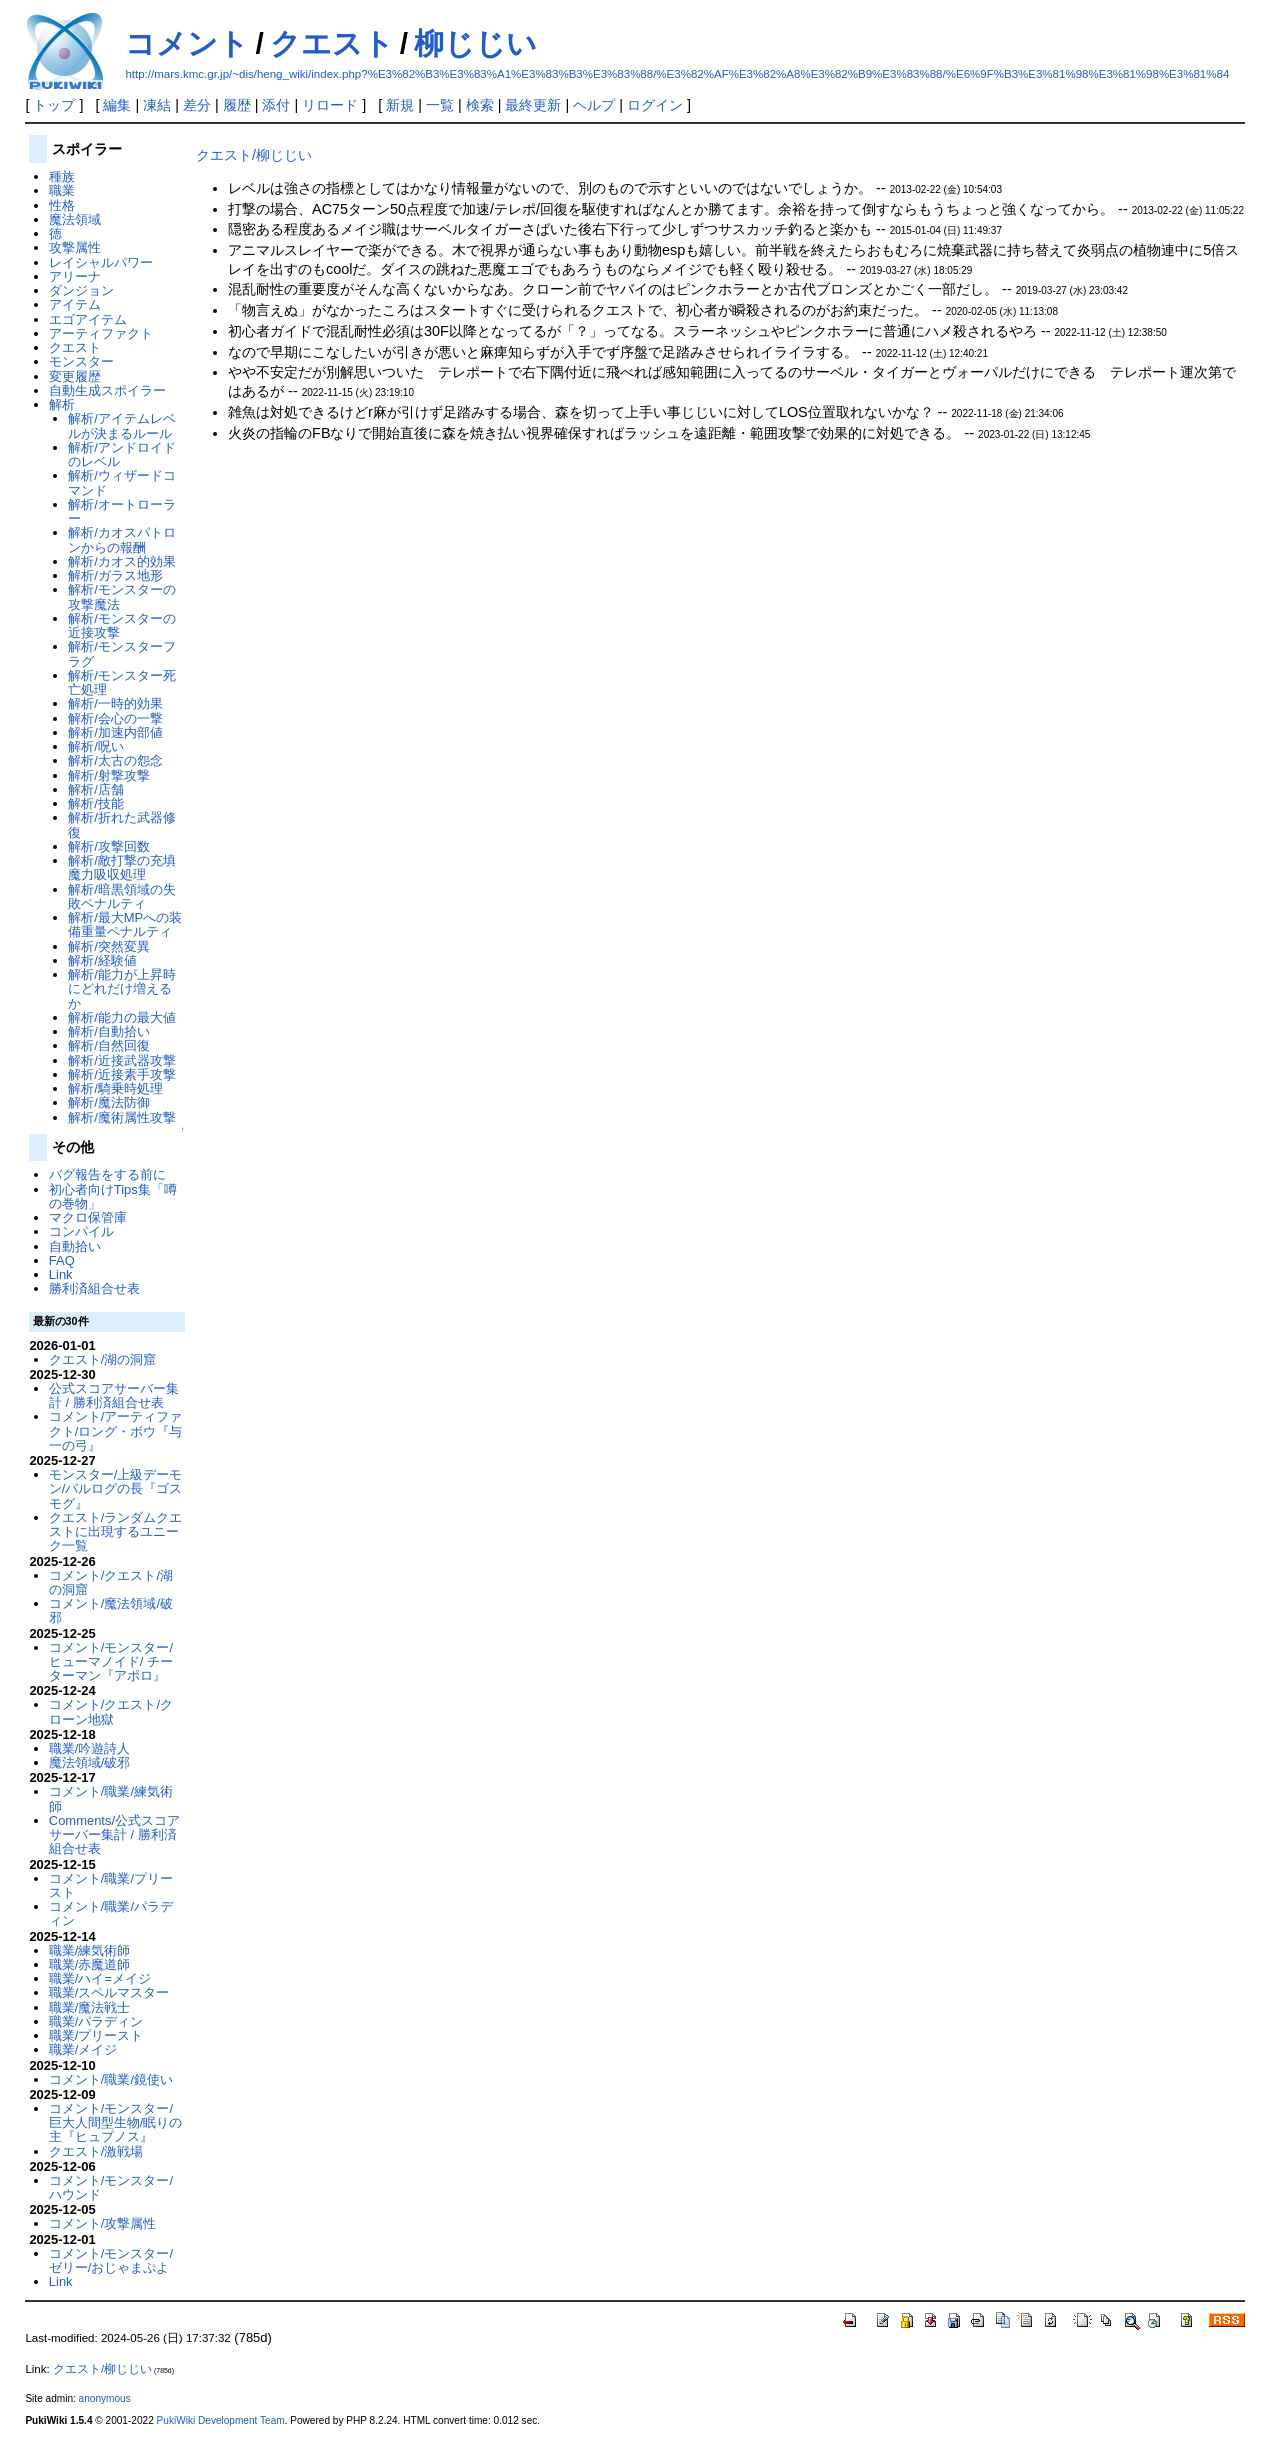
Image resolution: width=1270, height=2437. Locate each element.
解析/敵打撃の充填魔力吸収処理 (122, 867)
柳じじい (475, 43)
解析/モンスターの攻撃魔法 (122, 596)
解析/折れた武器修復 (122, 824)
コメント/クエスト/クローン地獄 (111, 1711)
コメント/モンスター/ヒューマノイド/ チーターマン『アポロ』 (111, 1662)
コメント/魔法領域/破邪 (111, 1610)
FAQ (62, 1260)
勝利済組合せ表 (94, 1288)
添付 (276, 105)
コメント (187, 43)
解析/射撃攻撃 (109, 775)
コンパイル (81, 1231)
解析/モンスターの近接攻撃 (122, 625)
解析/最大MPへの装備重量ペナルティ (125, 924)
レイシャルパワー (101, 262)
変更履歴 (75, 376)
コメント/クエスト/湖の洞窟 (111, 1582)
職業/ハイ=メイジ (100, 1978)
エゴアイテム (88, 319)
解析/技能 (96, 803)
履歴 (237, 105)
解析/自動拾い (109, 1031)
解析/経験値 (102, 960)
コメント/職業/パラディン (111, 1913)
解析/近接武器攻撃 (122, 1060)
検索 (480, 105)
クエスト (332, 43)
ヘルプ (594, 105)
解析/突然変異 (109, 946)
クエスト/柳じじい (254, 155)
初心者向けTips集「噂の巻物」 (113, 1196)
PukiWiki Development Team (221, 2420)
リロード (330, 105)
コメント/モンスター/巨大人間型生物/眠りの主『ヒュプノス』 (116, 2123)
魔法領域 (75, 219)
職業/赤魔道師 (90, 1964)
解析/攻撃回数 (109, 846)
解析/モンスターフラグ (122, 653)
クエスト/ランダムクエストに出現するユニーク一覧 (116, 1532)
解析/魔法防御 (109, 1102)
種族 (62, 176)
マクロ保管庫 (88, 1217)
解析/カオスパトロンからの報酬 (122, 539)
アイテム (75, 304)
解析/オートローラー (122, 511)
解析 (62, 404)
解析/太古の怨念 (115, 760)
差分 (197, 105)
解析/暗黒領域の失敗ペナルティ (122, 896)
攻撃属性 (75, 247)
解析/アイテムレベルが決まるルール (122, 425)
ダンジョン (81, 290)
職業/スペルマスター (109, 1992)
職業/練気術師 (90, 1950)
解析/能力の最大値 (122, 1017)
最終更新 (533, 105)
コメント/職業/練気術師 (111, 1798)
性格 (62, 205)
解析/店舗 (96, 789)
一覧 (440, 105)
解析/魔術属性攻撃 (122, 1117)
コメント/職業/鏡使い (111, 2079)
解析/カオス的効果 (122, 561)
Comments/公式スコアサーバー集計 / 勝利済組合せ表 (114, 1835)
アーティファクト (101, 333)
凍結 (157, 105)
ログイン (655, 105)
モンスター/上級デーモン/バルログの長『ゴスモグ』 (116, 1489)
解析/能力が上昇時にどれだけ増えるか (122, 989)
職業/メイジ (83, 2049)
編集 (117, 105)
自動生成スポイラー (107, 390)
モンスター (81, 361)
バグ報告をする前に (107, 1174)
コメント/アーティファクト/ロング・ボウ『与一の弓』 (116, 1431)
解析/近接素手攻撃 (122, 1074)
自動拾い (75, 1246)
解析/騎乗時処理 (115, 1088)
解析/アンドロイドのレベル (122, 454)
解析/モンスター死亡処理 (122, 682)
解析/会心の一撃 (115, 718)
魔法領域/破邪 (90, 1762)
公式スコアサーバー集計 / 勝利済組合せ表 (114, 1395)
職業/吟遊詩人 (90, 1748)
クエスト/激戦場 (96, 2151)
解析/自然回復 (109, 1045)
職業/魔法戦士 (90, 2007)
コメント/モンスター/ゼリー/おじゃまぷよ (111, 2260)
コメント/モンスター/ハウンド (111, 2187)
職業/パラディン (96, 2021)
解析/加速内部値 (115, 732)
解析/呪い (96, 746)
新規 (400, 105)
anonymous (105, 2398)
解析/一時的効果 (115, 703)
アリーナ (75, 276)
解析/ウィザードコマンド (122, 482)
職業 (62, 190)
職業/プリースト (96, 2035)
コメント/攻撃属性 (103, 2223)
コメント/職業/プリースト (111, 1885)
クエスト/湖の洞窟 (103, 1359)
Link (61, 1274)
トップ (54, 105)
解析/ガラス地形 (115, 575)
